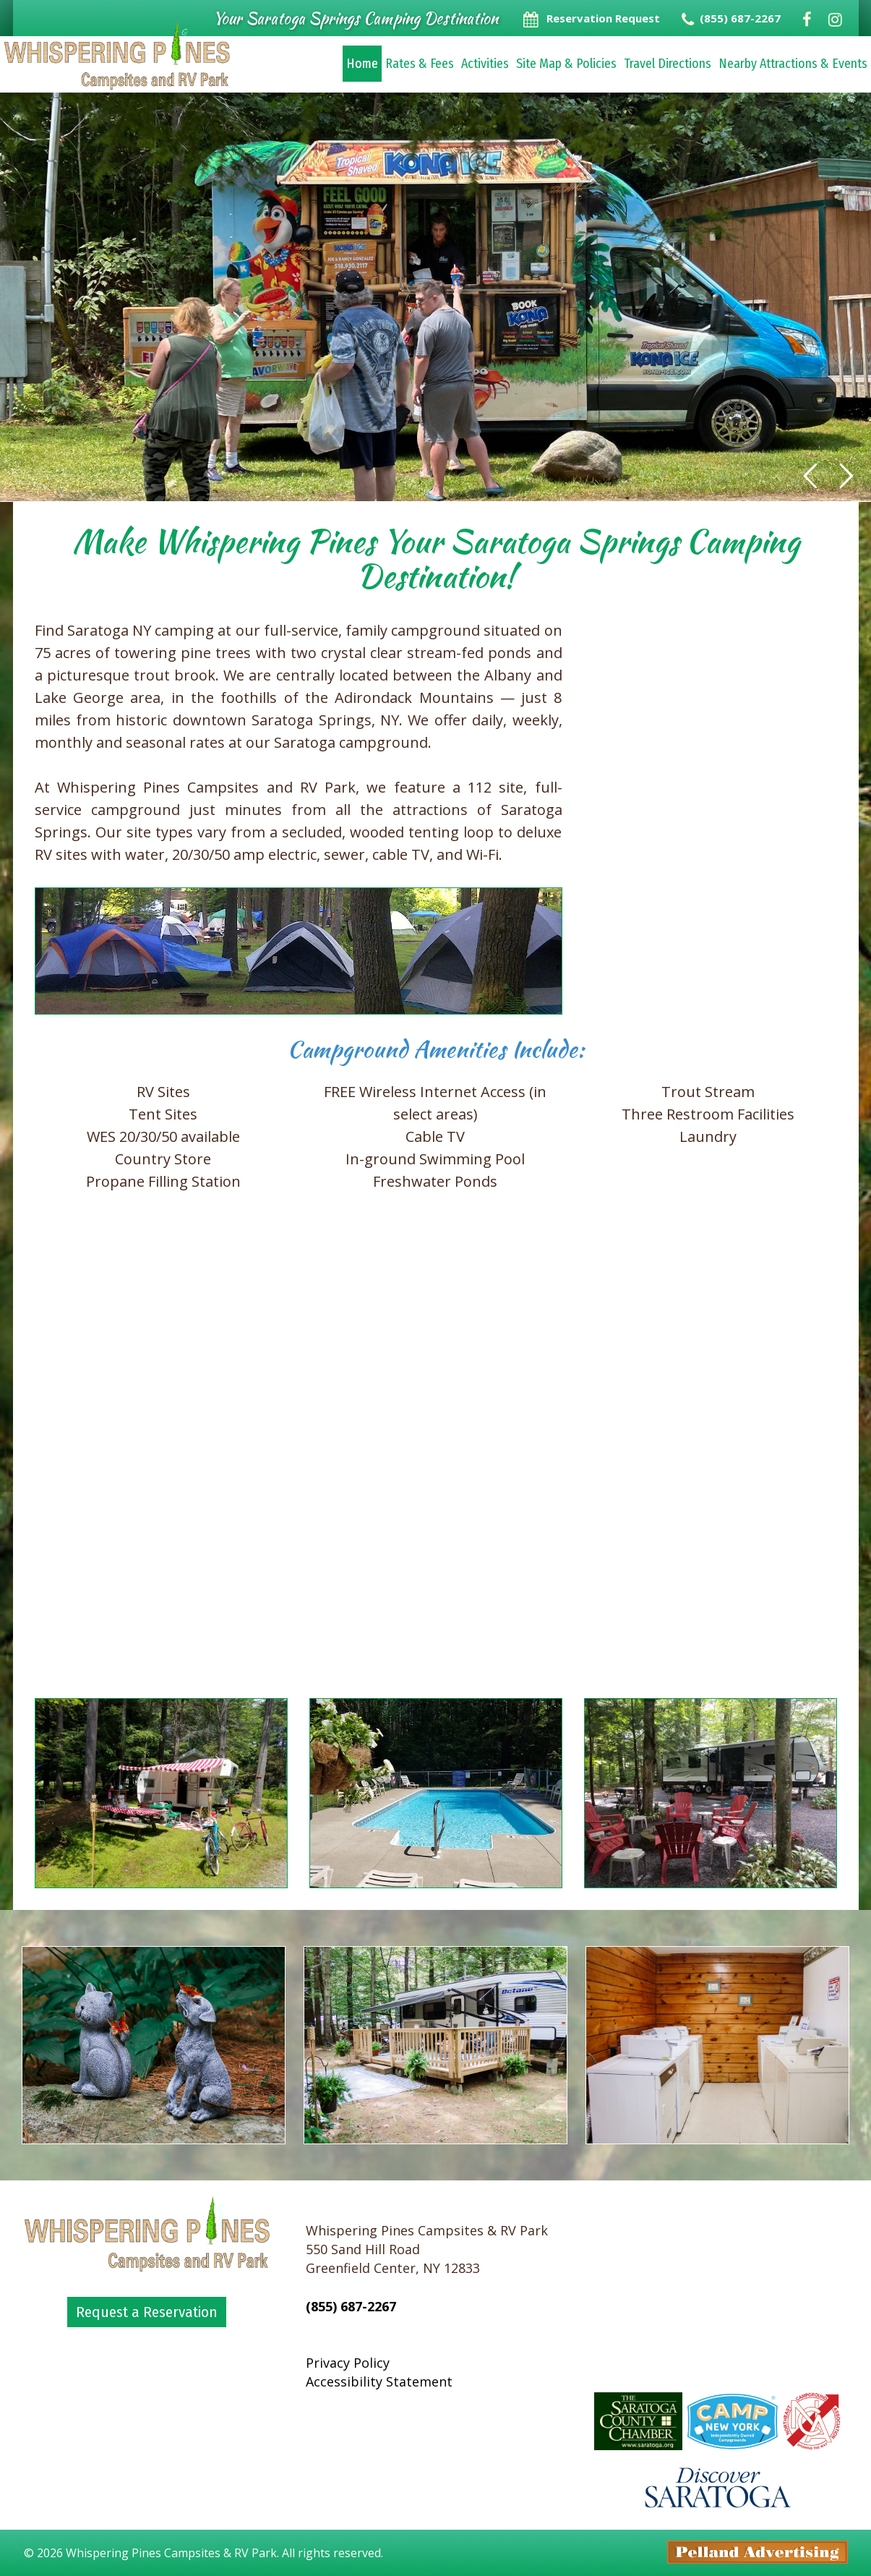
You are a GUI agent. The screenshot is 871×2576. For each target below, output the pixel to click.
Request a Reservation (147, 2312)
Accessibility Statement (379, 2381)
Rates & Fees (419, 64)
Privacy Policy (348, 2362)
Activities (485, 64)
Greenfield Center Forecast (718, 2363)
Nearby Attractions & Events (792, 64)
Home (362, 64)
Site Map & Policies (566, 64)
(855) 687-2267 (351, 2306)
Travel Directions (667, 64)
